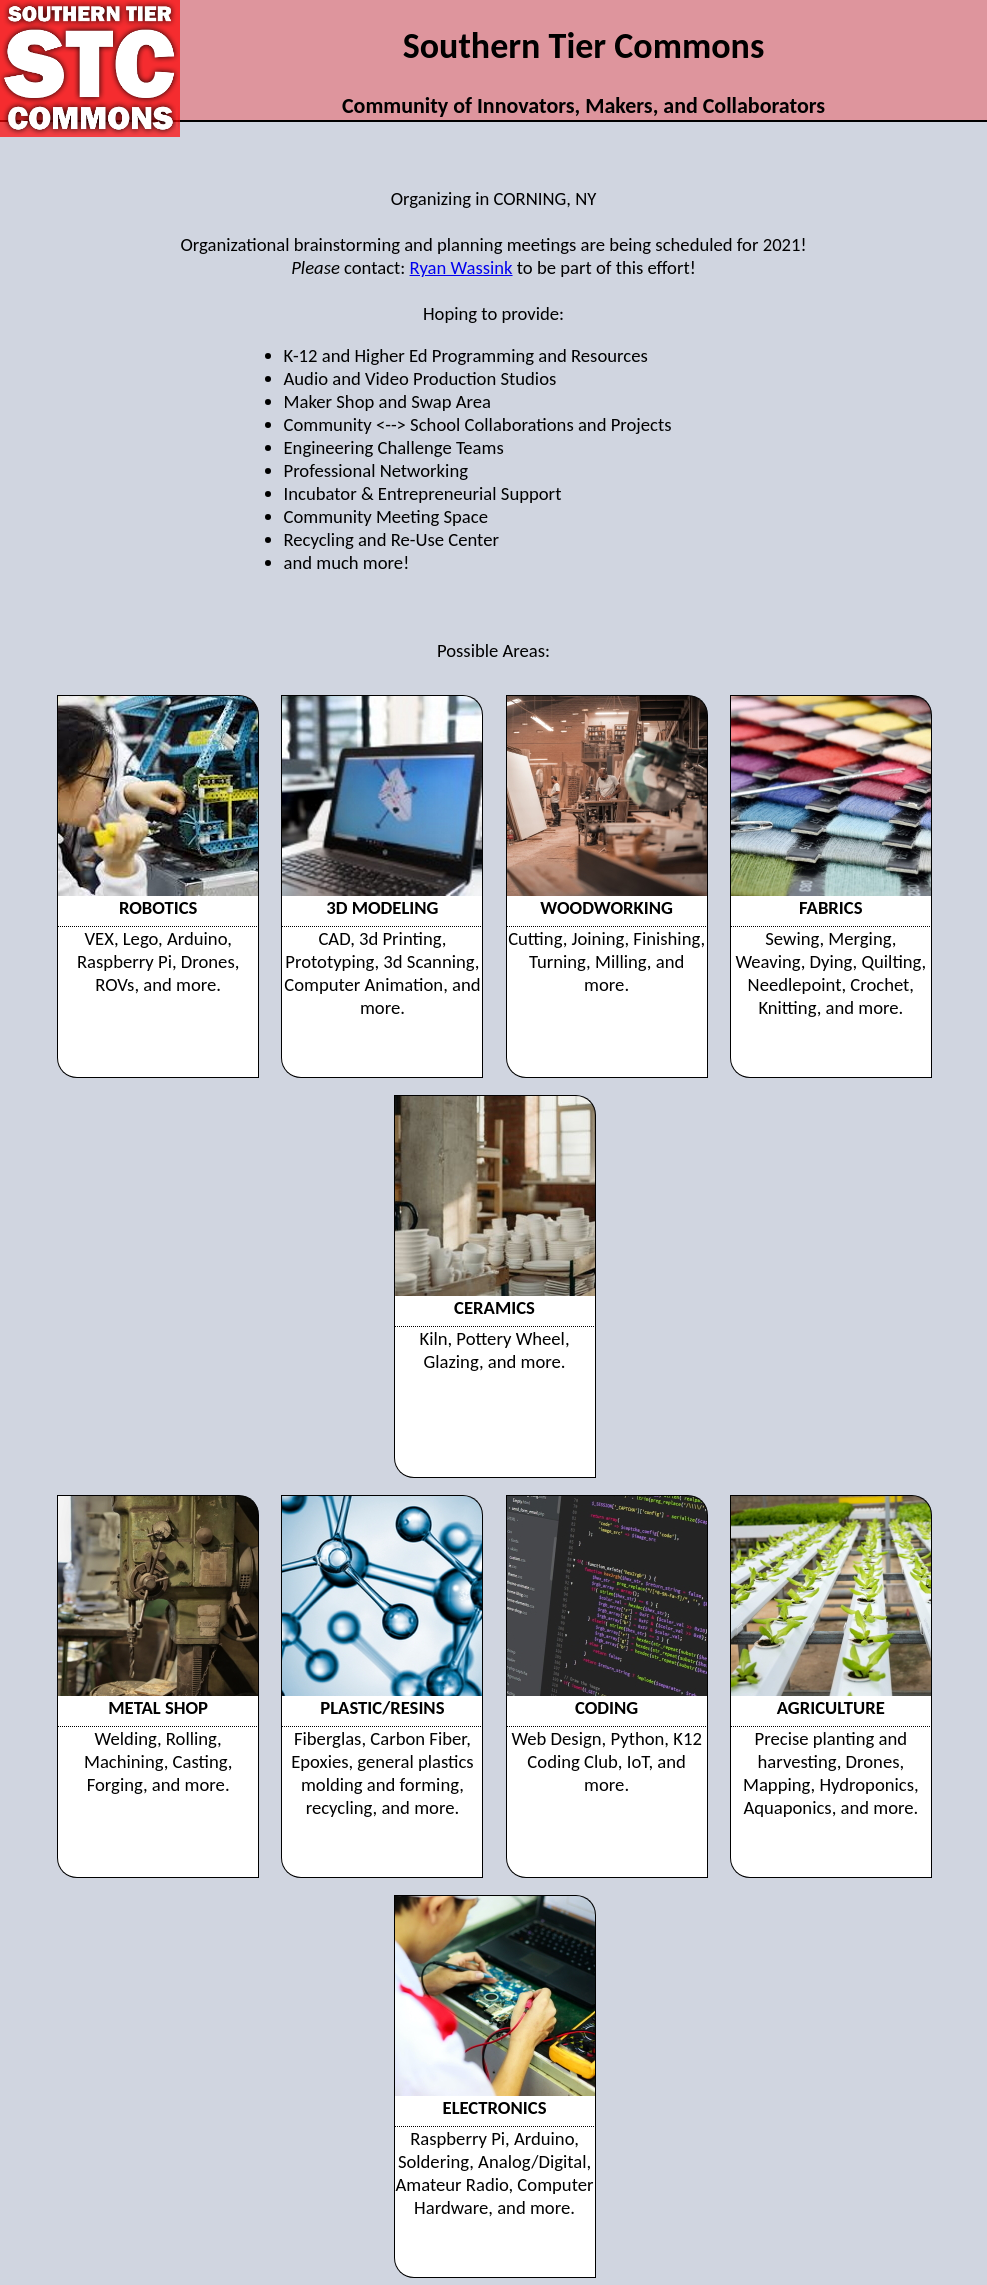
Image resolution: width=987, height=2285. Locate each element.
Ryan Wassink (461, 267)
